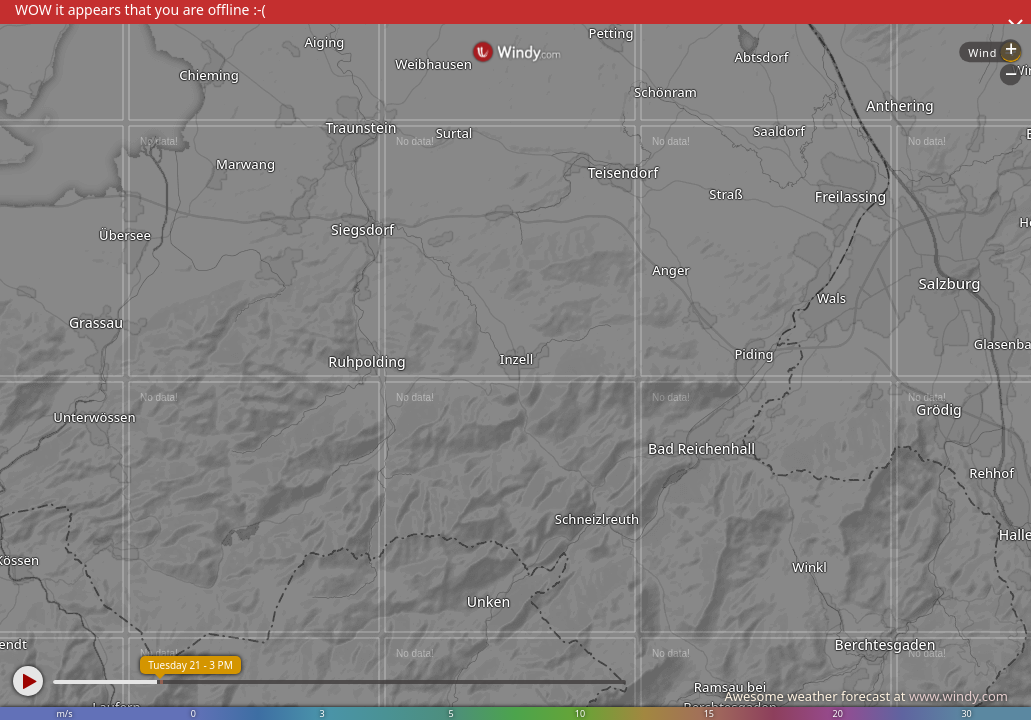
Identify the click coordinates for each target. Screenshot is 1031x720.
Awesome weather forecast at (866, 696)
